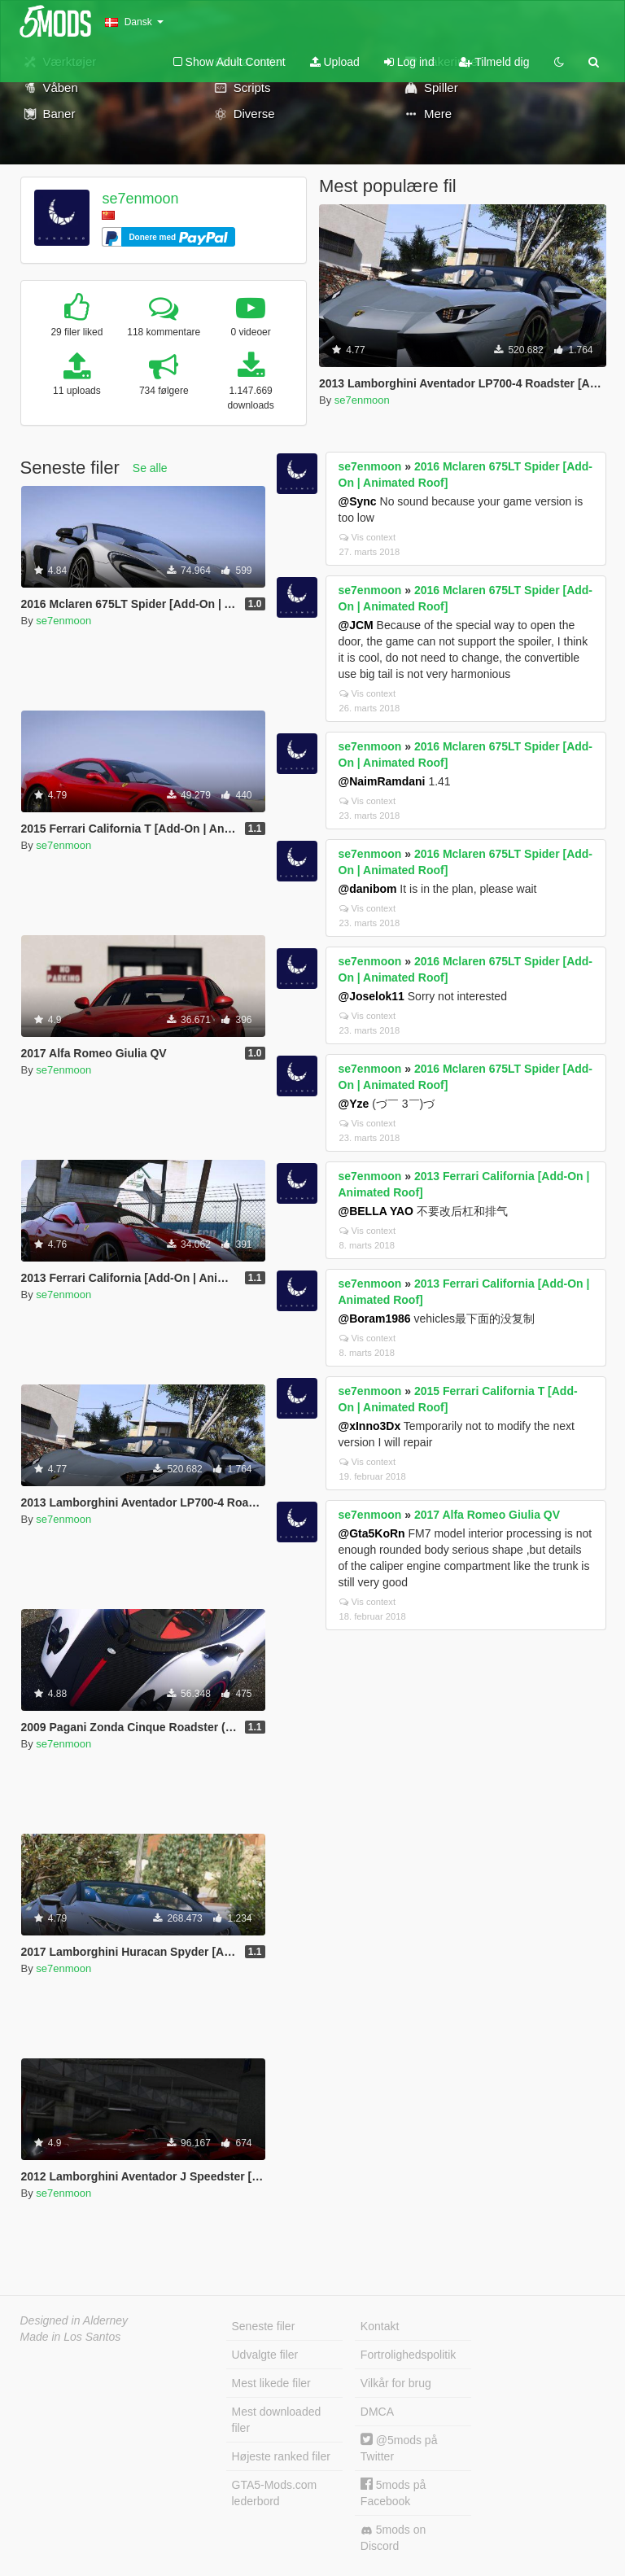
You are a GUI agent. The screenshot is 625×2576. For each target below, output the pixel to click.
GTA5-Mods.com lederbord (274, 2493)
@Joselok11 (371, 996)
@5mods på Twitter (399, 2448)
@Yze (354, 1103)
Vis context (367, 537)
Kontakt (380, 2326)
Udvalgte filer (265, 2354)
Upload (335, 61)
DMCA (377, 2411)
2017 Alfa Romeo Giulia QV (487, 1514)
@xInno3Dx (370, 1425)
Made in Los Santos (70, 2336)
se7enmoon (140, 198)
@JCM (356, 625)
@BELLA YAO (376, 1211)
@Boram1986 (375, 1318)
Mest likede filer (271, 2383)
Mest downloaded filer (276, 2419)
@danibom (368, 888)
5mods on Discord (393, 2537)
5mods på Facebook (393, 2493)
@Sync (358, 501)
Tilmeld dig (494, 61)
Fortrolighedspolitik (409, 2354)
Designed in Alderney (74, 2320)
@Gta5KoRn (372, 1533)
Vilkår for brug (396, 2383)
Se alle (150, 468)
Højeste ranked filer (281, 2456)
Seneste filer (263, 2326)
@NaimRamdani (382, 781)
